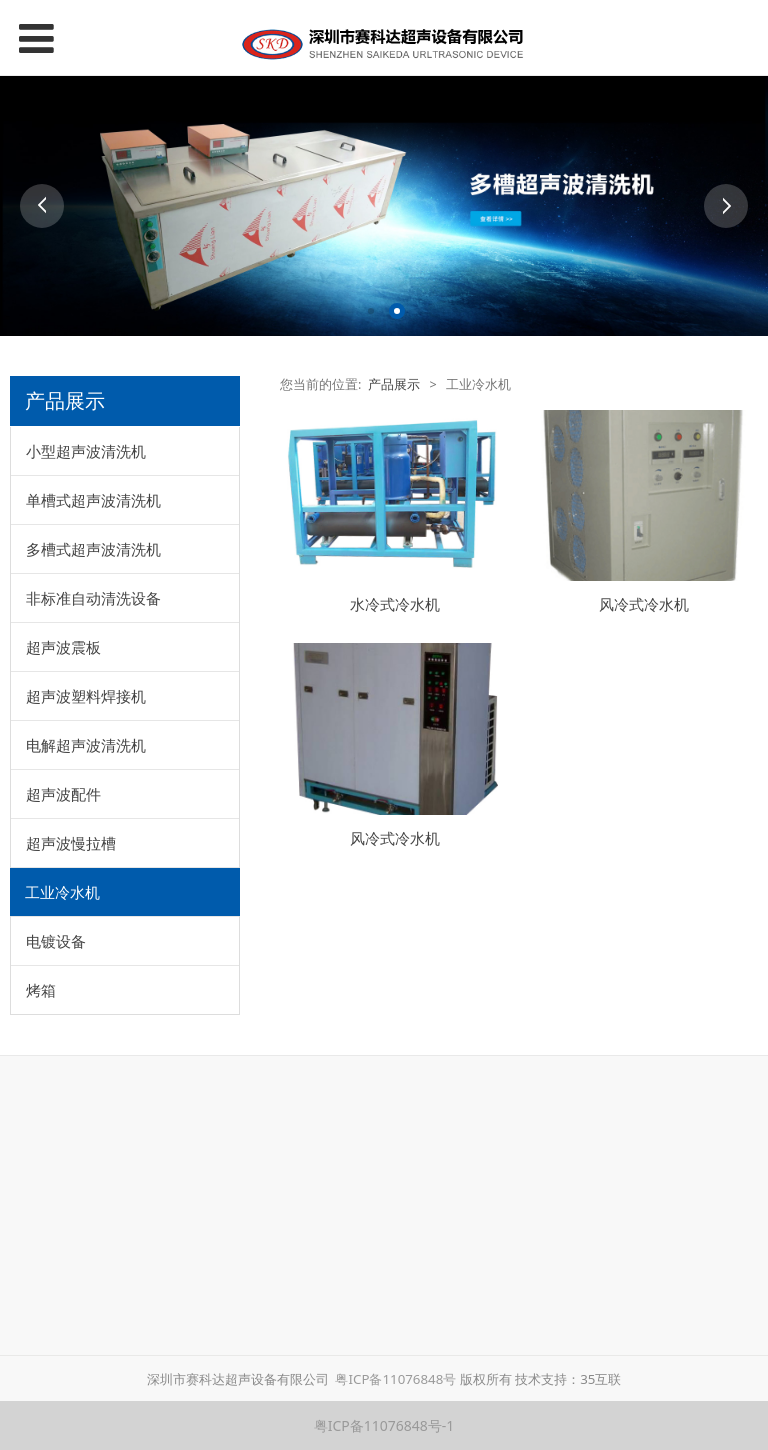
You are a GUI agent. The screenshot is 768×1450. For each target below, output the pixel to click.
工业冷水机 (62, 892)
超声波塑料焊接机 (86, 696)
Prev (42, 206)
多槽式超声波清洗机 (93, 549)
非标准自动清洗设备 (93, 598)
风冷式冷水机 (644, 604)
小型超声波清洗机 (86, 451)
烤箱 (41, 990)
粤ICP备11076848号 (396, 1379)
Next (726, 206)
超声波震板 (63, 647)
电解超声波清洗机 (86, 745)
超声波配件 (63, 794)
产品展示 (394, 384)
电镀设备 (56, 941)
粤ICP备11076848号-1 (384, 1425)
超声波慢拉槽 (71, 843)
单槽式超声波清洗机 (93, 500)
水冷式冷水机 (395, 604)
